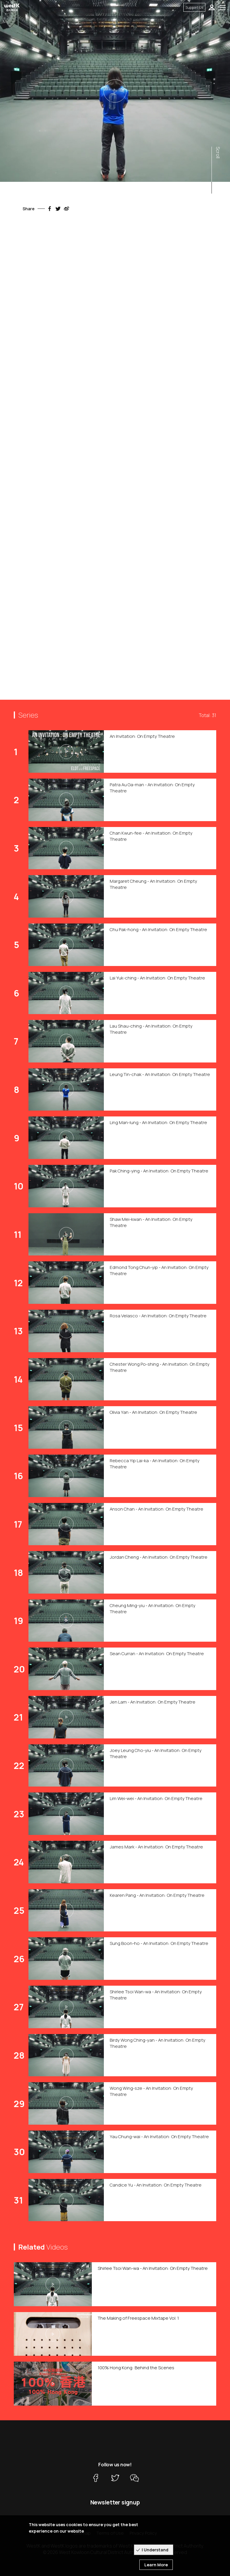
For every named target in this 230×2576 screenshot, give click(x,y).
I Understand (155, 2550)
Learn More (156, 2564)
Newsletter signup (115, 2502)
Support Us (194, 7)
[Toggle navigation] (222, 7)
